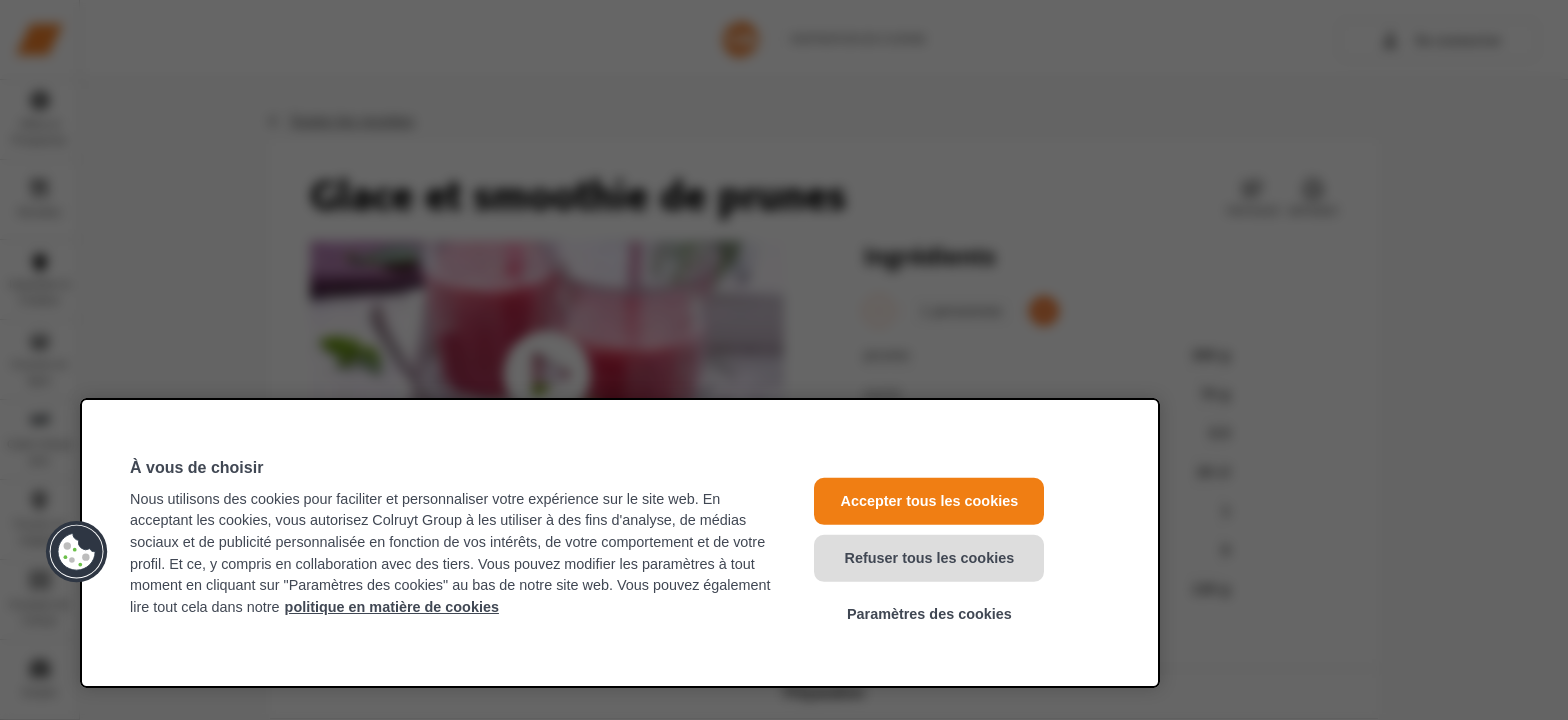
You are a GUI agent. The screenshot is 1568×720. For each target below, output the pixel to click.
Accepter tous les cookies (930, 501)
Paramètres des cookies (929, 614)
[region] (620, 543)
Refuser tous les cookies (930, 557)
